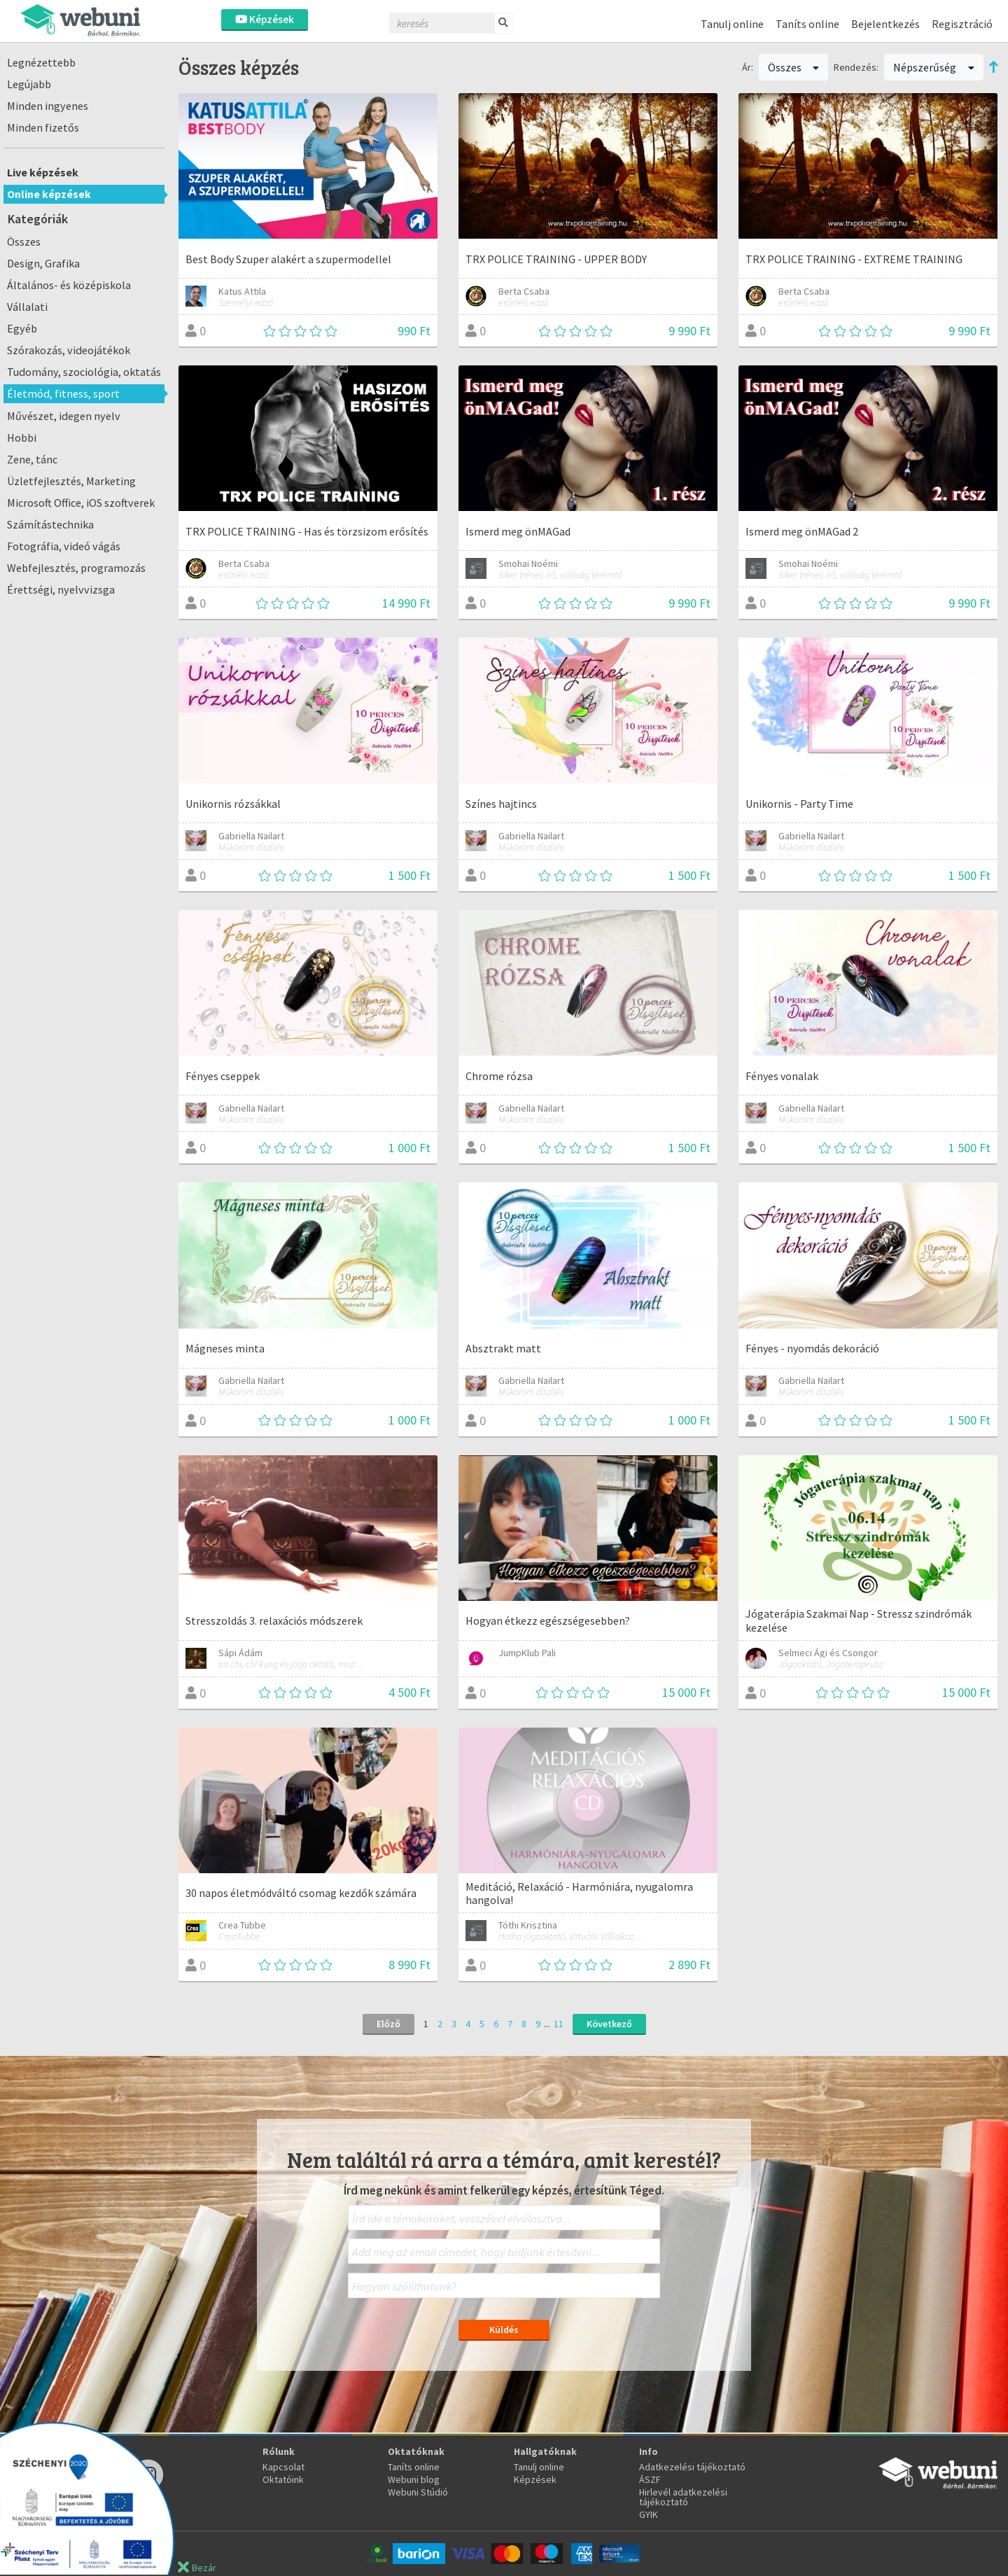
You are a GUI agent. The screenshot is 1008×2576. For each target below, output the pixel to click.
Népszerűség (933, 67)
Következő (609, 2023)
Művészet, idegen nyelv (63, 416)
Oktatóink (283, 2479)
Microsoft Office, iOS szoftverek (81, 503)
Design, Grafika (43, 263)
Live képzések (42, 172)
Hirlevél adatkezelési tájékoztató (683, 2497)
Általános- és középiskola (69, 285)
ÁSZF (650, 2479)
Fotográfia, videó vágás (63, 546)
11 (559, 2023)
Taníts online (807, 24)
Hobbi (21, 437)
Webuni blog (414, 2479)
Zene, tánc (32, 459)
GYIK (648, 2514)
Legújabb (29, 84)
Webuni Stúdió (418, 2492)
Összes (24, 241)
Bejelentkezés (885, 24)
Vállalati (27, 307)
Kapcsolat (283, 2466)
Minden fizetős (43, 127)
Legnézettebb (41, 62)
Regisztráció (962, 24)
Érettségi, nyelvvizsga (61, 589)
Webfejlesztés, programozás (76, 568)
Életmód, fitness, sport (63, 393)
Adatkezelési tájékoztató (692, 2466)
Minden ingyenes (47, 106)
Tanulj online (732, 24)
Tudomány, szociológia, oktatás (84, 372)
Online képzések (49, 194)
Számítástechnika (50, 524)
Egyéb (22, 328)
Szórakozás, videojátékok (68, 350)
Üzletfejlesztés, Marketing (71, 481)
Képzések (264, 19)
